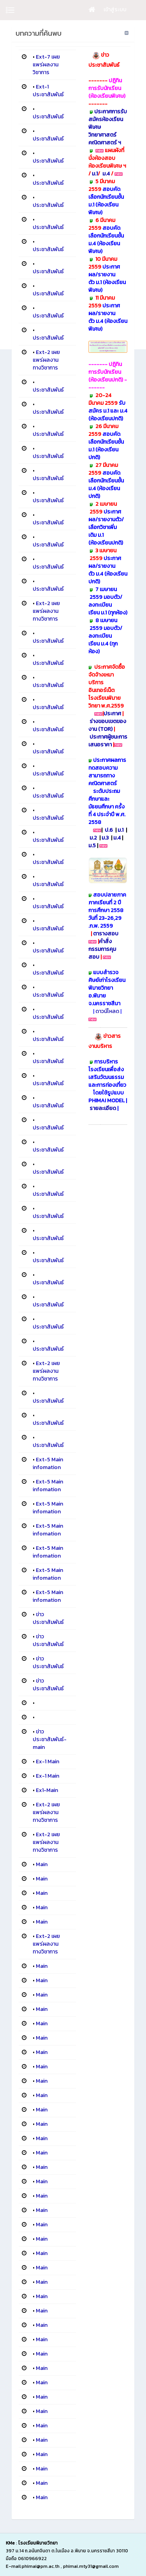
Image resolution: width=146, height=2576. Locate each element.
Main (41, 1864)
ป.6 (109, 830)
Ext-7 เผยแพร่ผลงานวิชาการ (46, 64)
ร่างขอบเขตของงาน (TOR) (107, 725)
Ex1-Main (47, 1790)
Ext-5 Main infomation (48, 1463)
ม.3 (105, 838)
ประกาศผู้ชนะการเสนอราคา (107, 741)
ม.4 (106, 174)
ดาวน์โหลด (107, 1011)
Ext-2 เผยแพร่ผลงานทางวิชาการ (46, 360)
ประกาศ (112, 713)
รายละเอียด (103, 1108)
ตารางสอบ (105, 934)
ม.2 (93, 838)
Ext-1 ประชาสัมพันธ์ (48, 91)
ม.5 (92, 845)
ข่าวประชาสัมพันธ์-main (50, 1739)
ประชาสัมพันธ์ (48, 117)
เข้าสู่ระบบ (115, 9)
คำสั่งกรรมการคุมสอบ (102, 949)
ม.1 (95, 174)
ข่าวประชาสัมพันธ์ (48, 1618)
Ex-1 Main (47, 1761)
